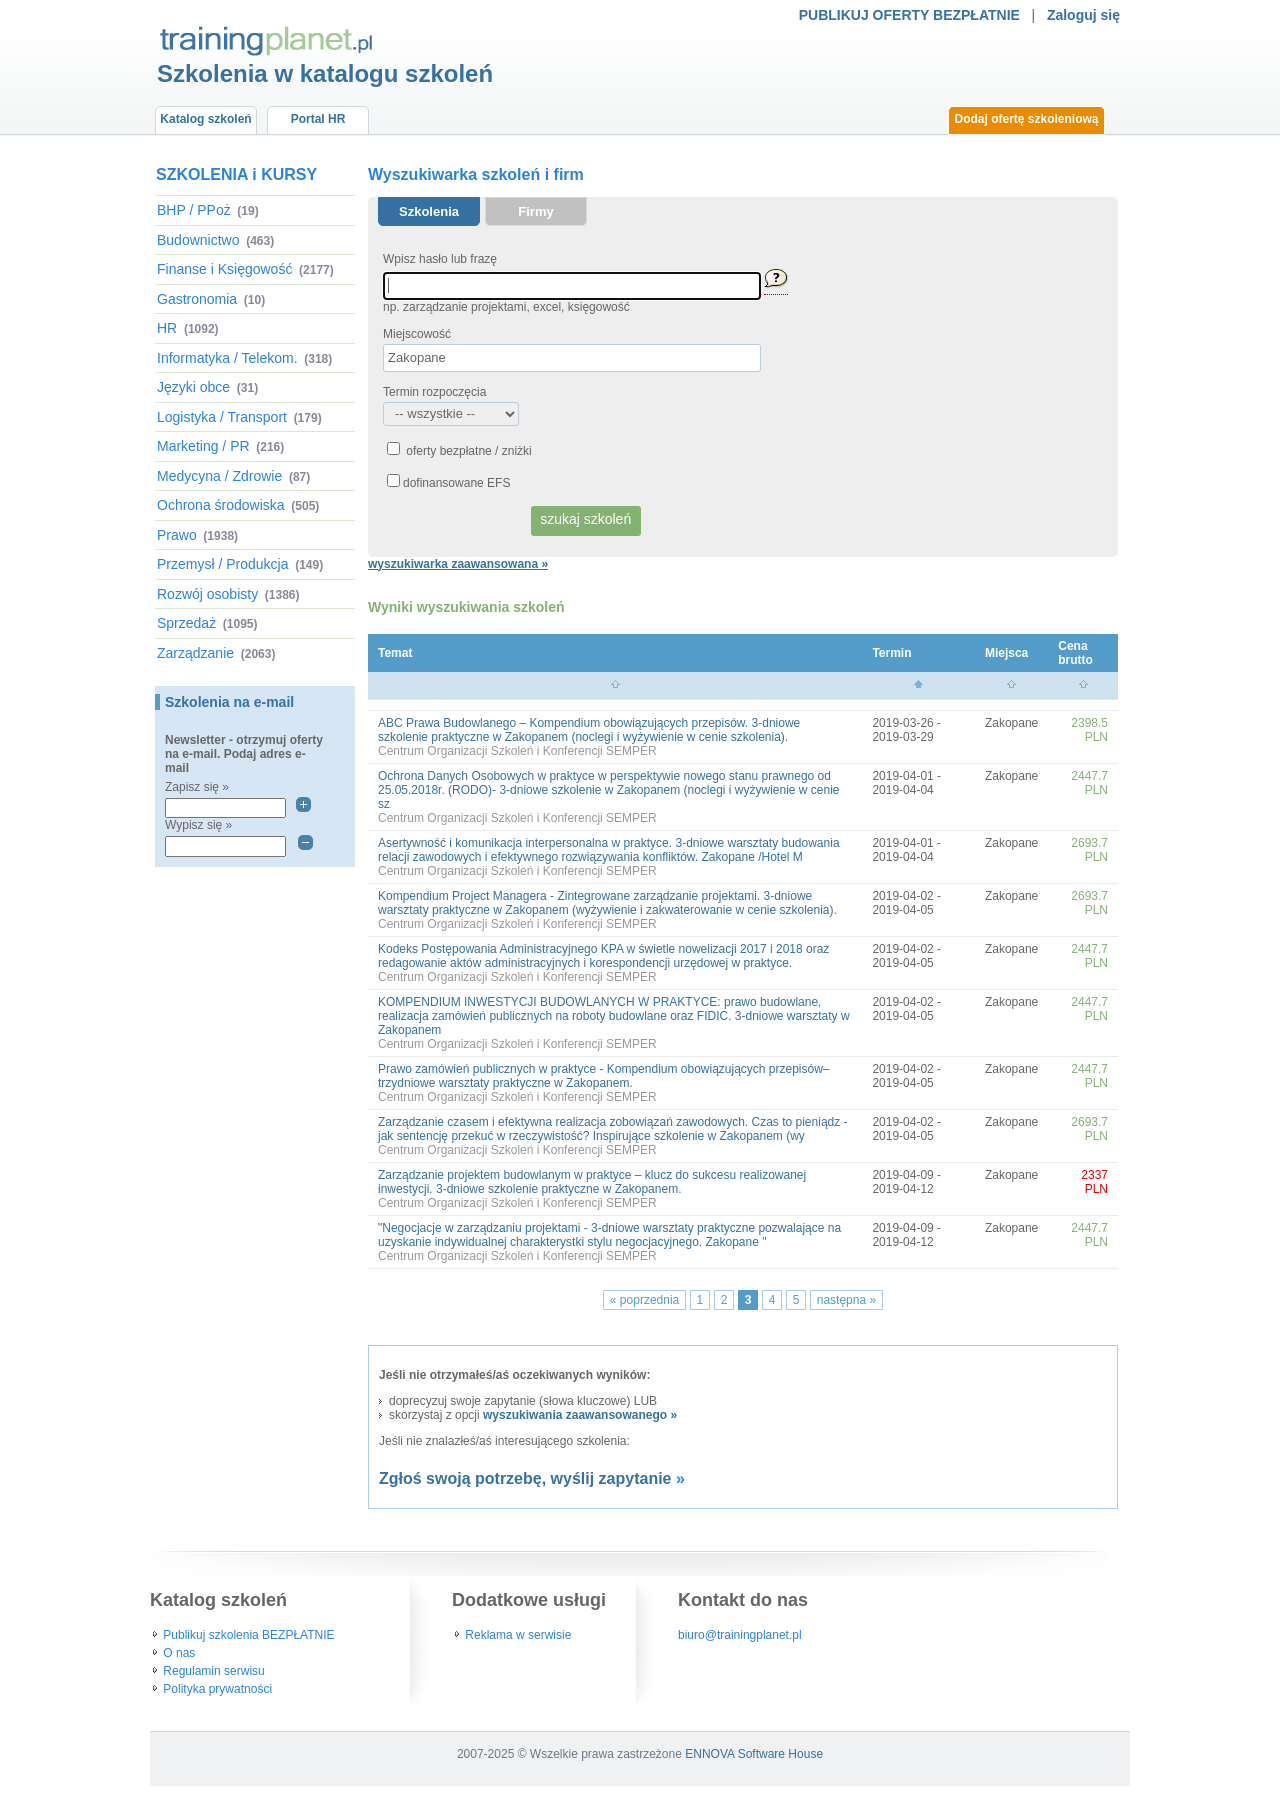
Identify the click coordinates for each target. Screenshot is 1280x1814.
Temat (395, 653)
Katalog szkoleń (205, 119)
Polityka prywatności (217, 1689)
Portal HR (318, 119)
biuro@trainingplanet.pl (740, 1635)
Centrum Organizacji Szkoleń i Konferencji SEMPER (517, 751)
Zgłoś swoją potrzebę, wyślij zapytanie (525, 1478)
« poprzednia (644, 1300)
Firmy (535, 211)
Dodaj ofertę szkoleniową (1026, 119)
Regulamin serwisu (213, 1671)
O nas (179, 1653)
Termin (891, 653)
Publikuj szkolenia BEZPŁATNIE (248, 1635)
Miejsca (1006, 653)
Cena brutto (1075, 653)
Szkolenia (429, 211)
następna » (846, 1300)
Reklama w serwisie (518, 1635)
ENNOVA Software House (754, 1754)
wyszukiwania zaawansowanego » (580, 1415)
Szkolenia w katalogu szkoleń (325, 73)
